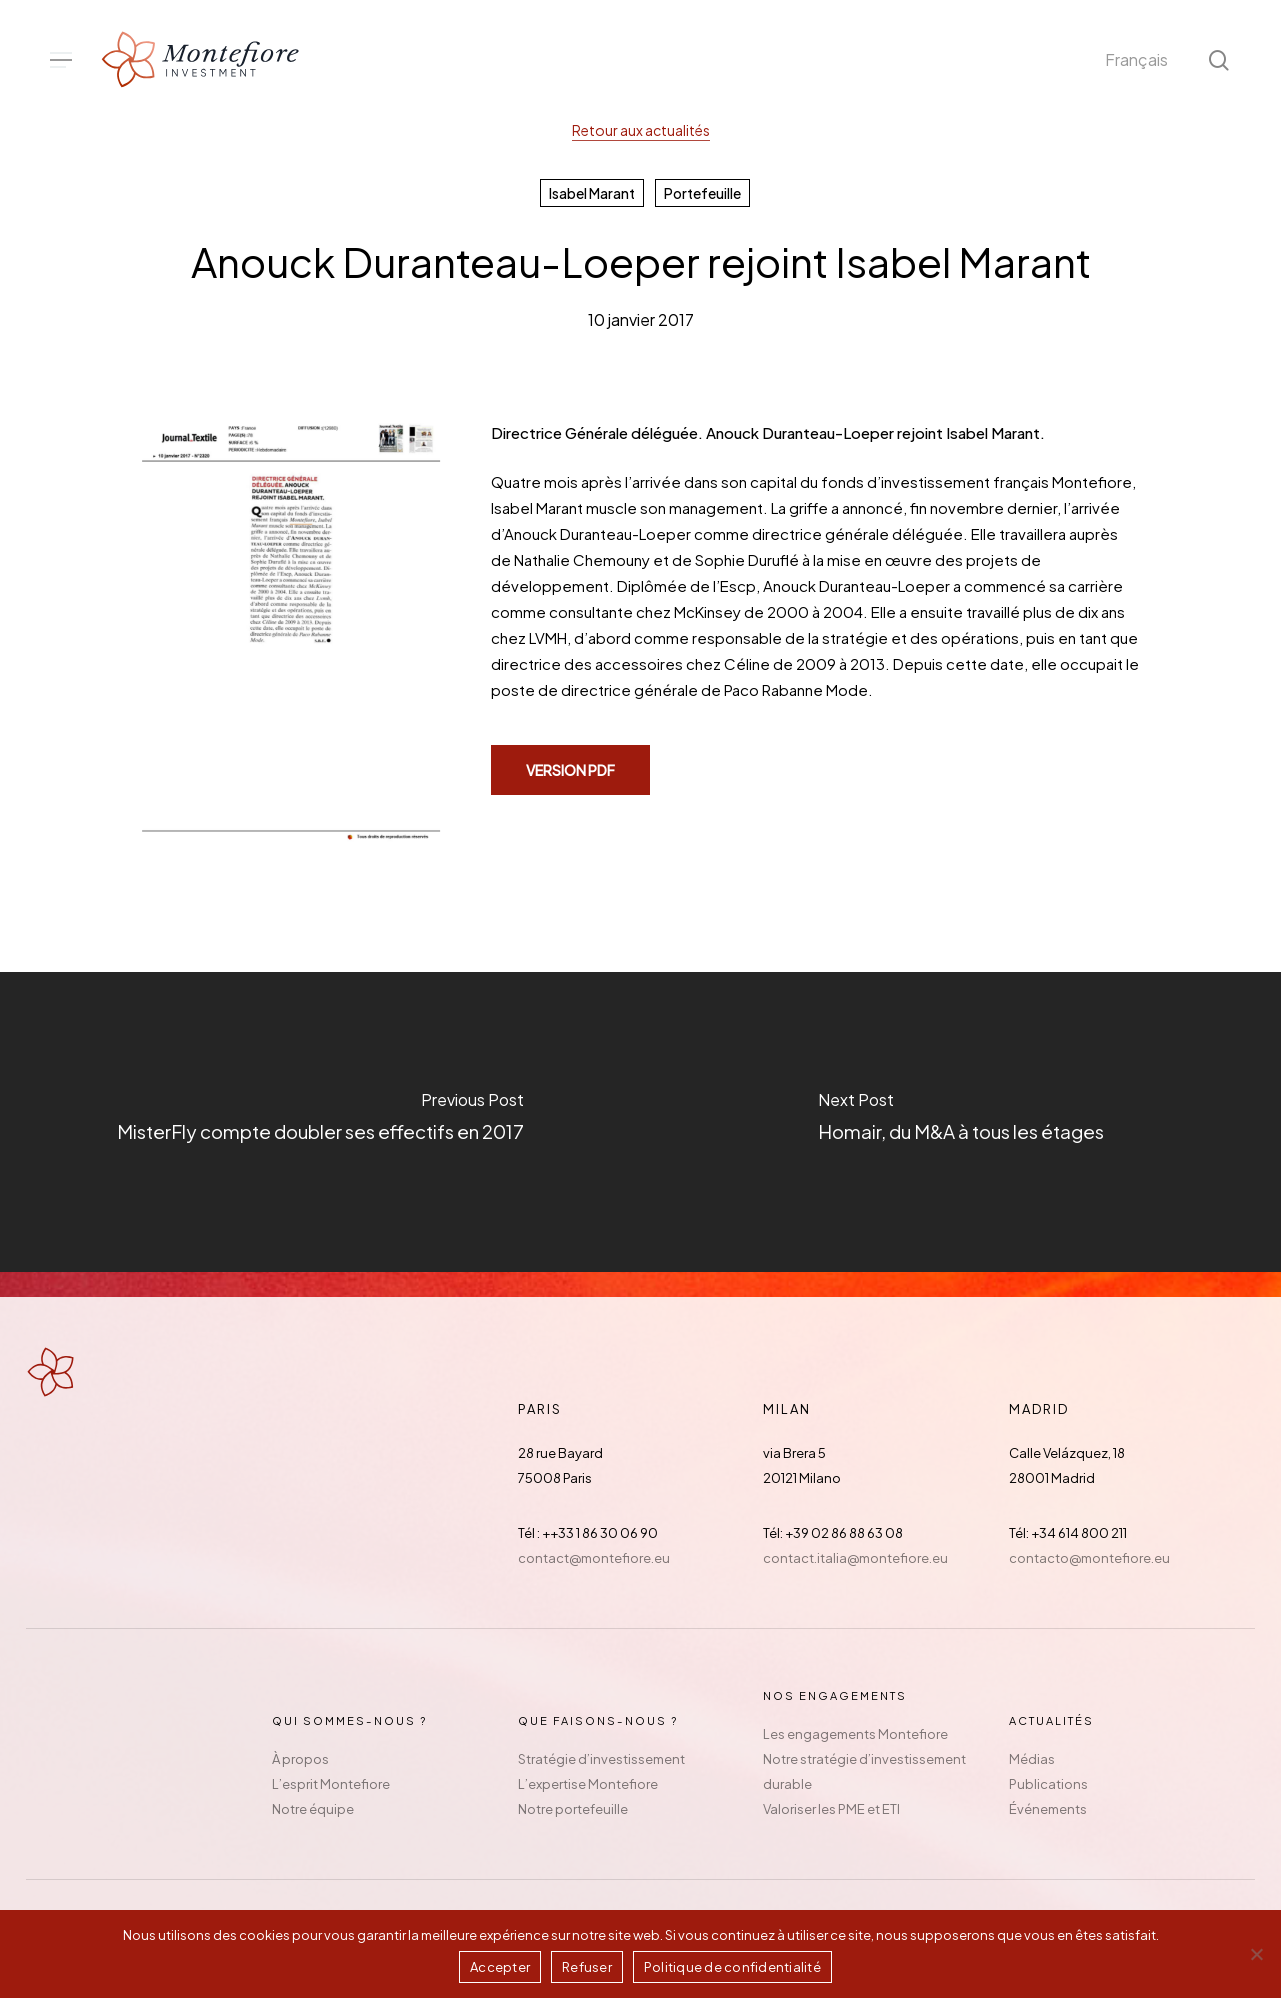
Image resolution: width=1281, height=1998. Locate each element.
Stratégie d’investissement (601, 1759)
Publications (1048, 1784)
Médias (1032, 1759)
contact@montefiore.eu (594, 1558)
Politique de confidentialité (732, 1967)
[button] (61, 60)
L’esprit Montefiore (331, 1784)
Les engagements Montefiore (855, 1734)
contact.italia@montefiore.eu (855, 1558)
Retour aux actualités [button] (641, 130)
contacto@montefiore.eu (1089, 1558)
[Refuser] (1256, 1954)
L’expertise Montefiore (588, 1784)
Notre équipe (313, 1809)
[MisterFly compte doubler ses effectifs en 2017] (320, 1122)
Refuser (587, 1967)
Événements (1048, 1809)
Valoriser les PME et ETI (831, 1809)
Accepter (500, 1967)
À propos (300, 1759)
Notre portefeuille (573, 1809)
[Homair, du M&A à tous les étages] (961, 1122)
